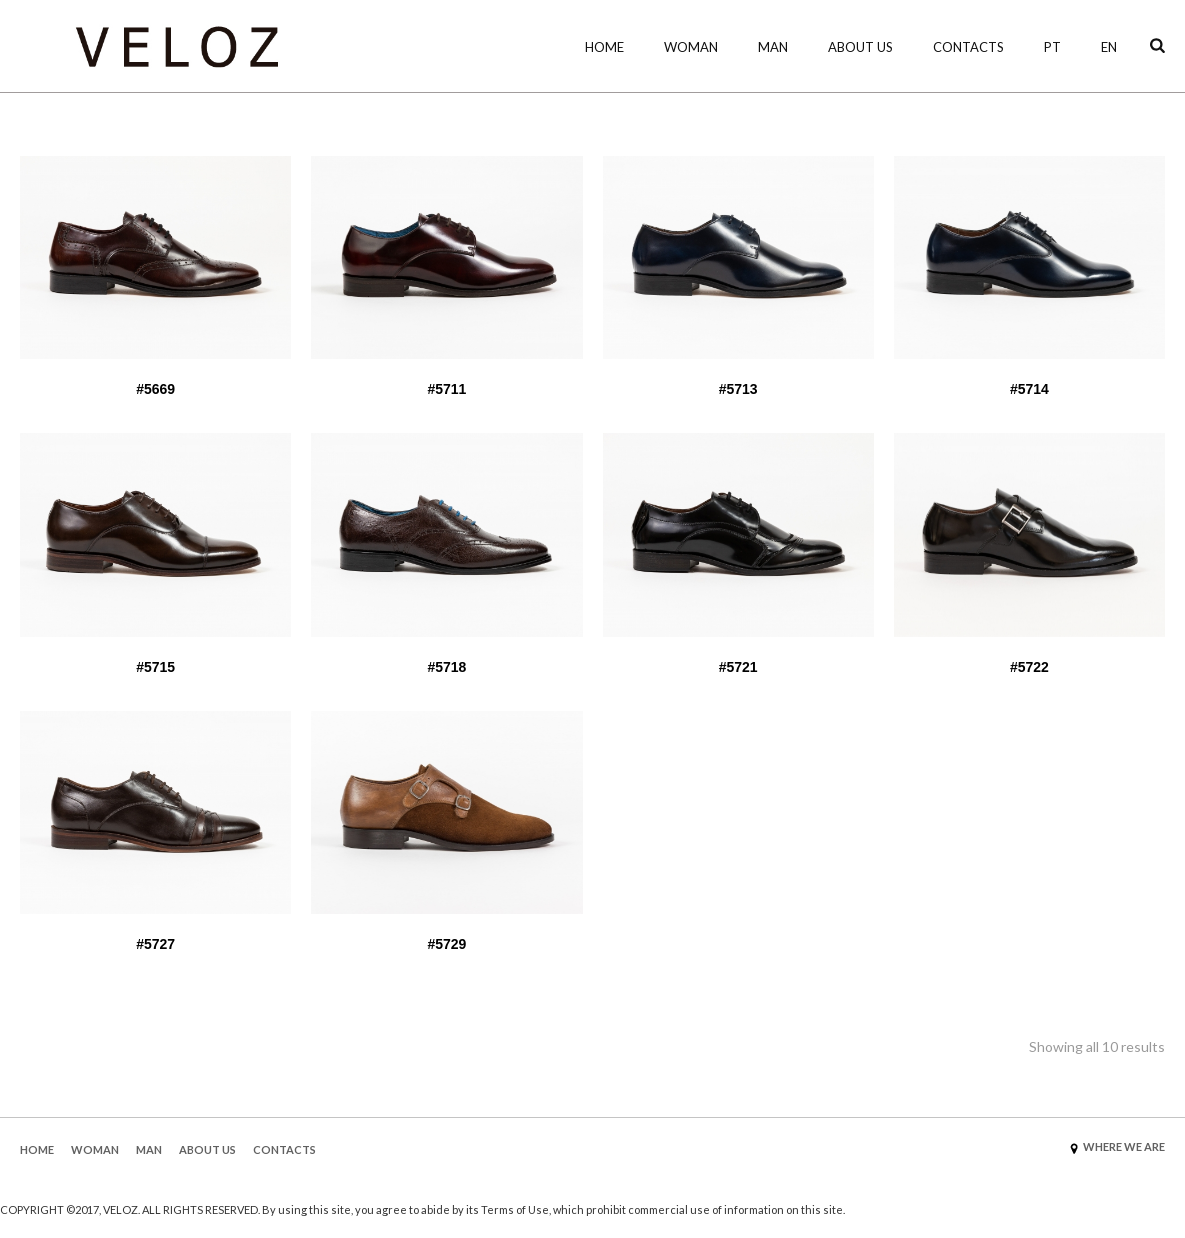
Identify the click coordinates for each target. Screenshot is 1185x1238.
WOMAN (691, 47)
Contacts (968, 47)
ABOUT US (207, 1149)
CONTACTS (284, 1149)
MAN (773, 47)
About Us (860, 47)
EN (1109, 47)
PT (1052, 47)
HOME (604, 47)
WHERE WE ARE (1124, 1146)
